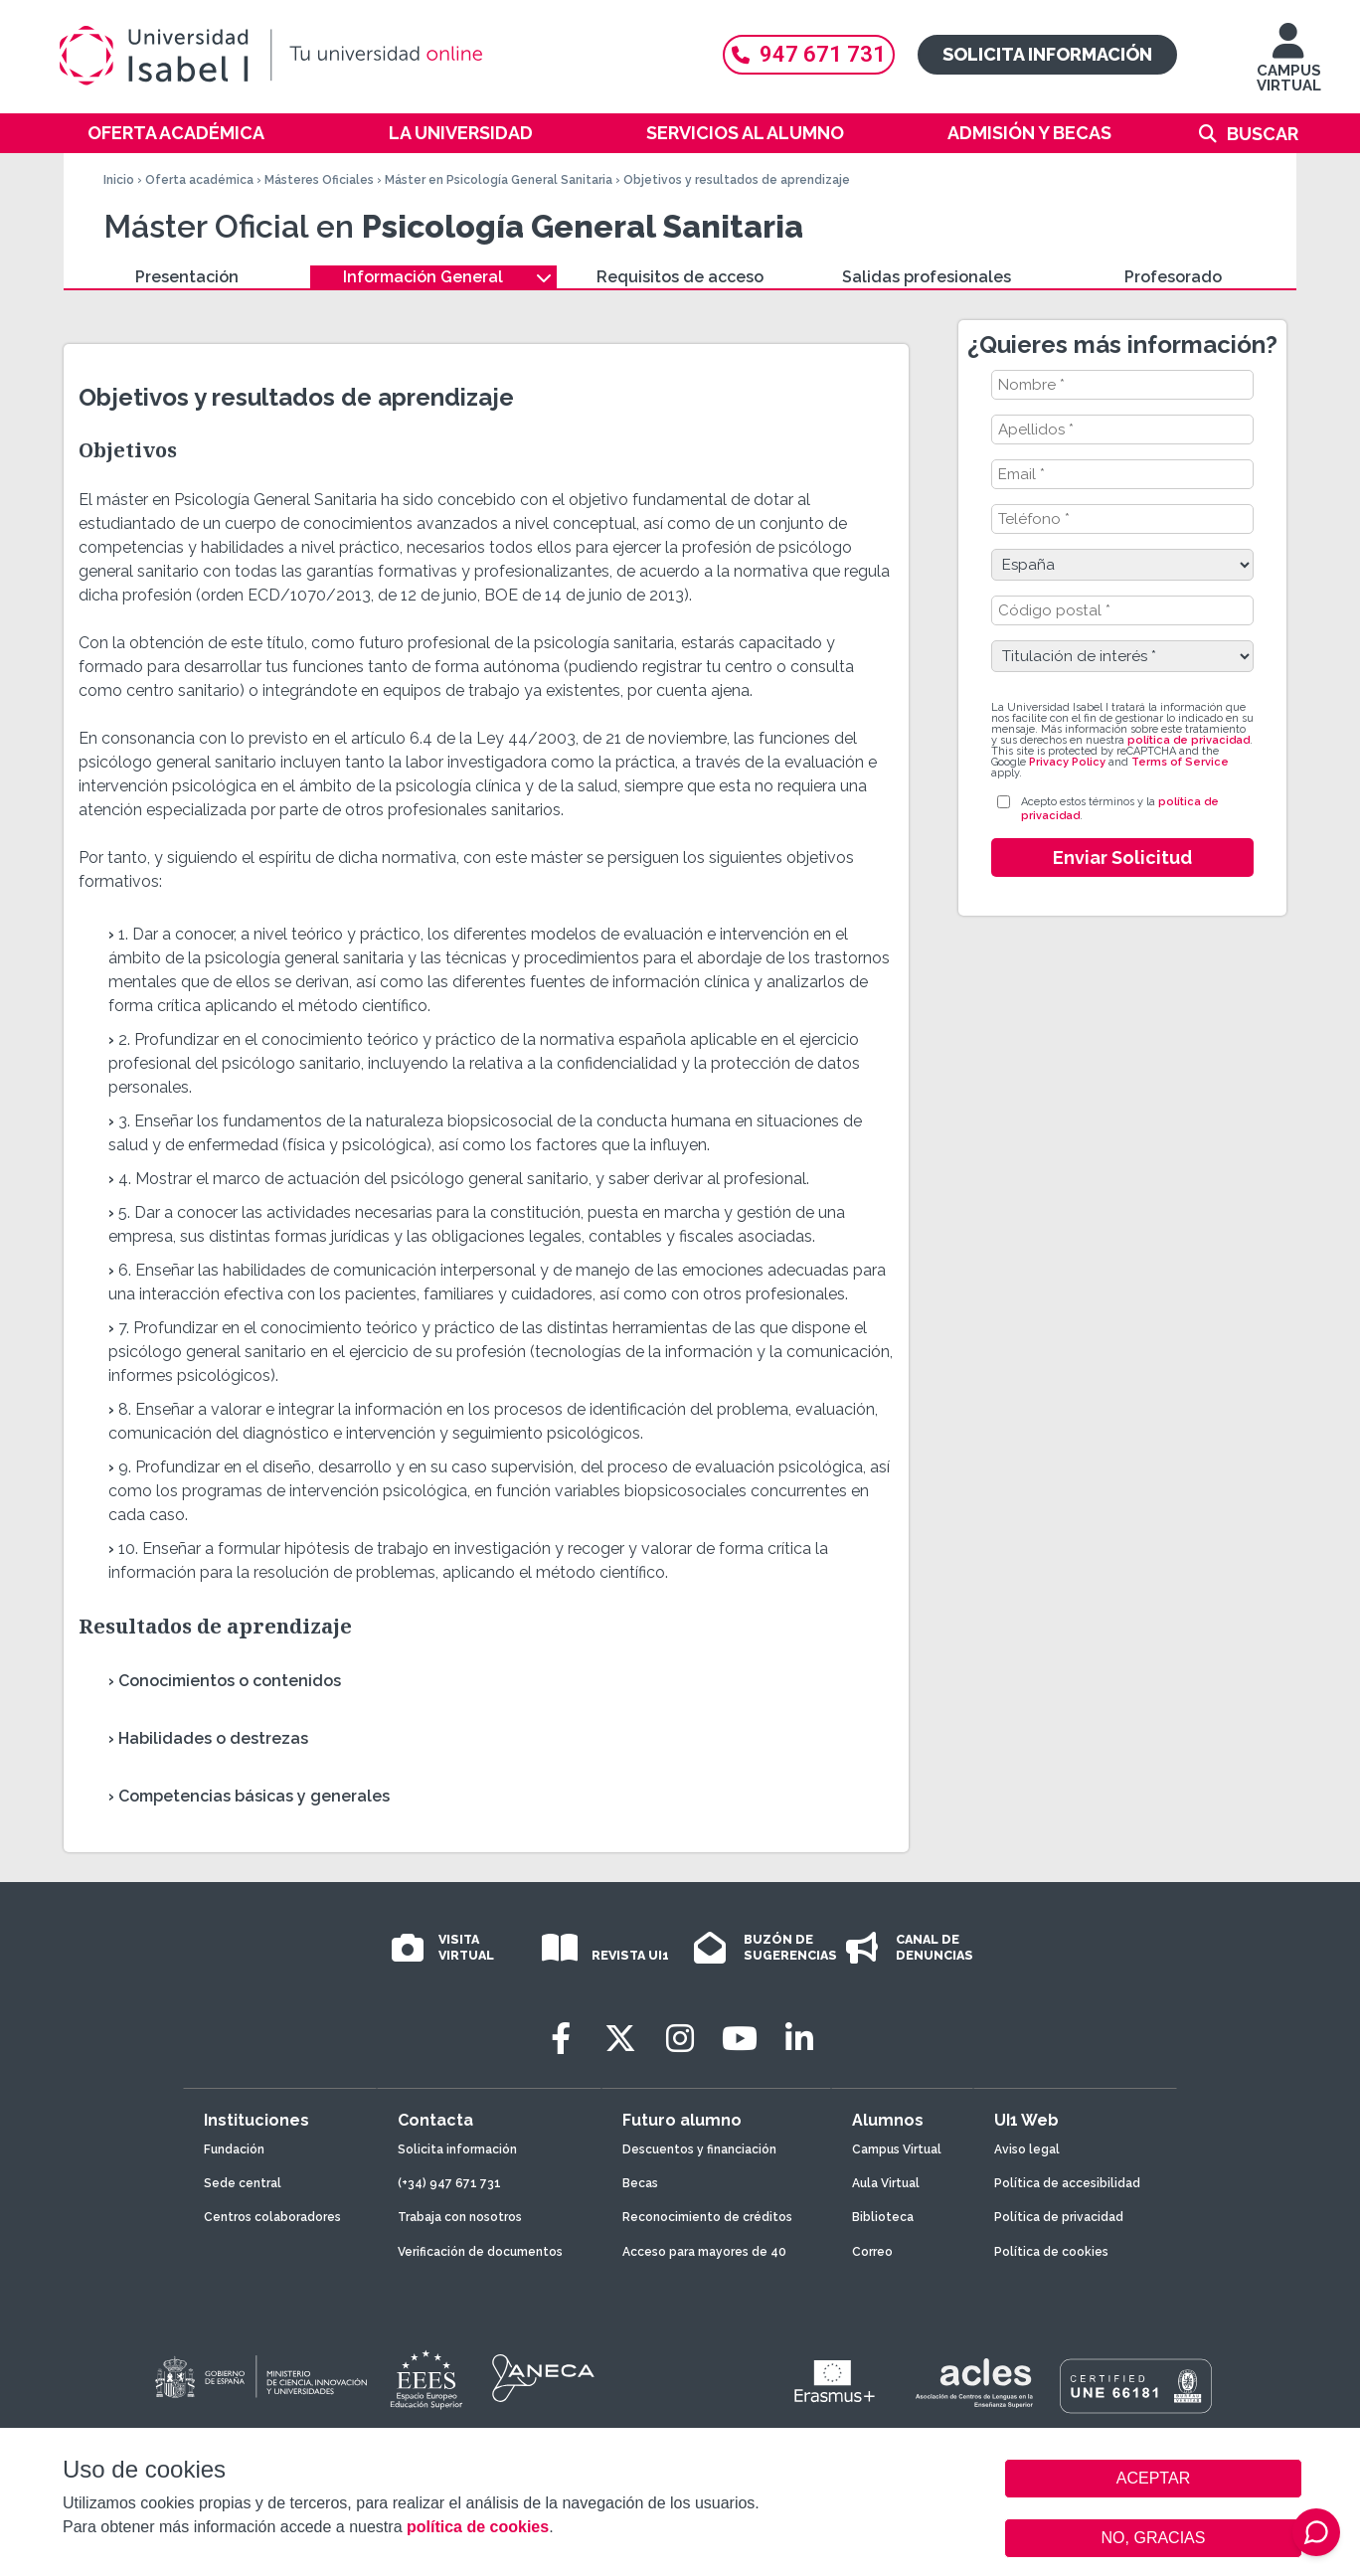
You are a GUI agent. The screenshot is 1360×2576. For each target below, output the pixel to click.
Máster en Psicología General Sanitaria (498, 180)
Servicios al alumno (745, 132)
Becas (640, 2183)
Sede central (242, 2183)
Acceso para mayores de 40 (704, 2252)
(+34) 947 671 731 (449, 2183)
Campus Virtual (896, 2149)
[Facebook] (561, 2038)
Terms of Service (1180, 762)
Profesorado (1173, 276)
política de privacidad (1188, 740)
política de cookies (478, 2526)
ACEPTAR (1153, 2478)
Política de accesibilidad (1067, 2183)
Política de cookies (1051, 2252)
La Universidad (461, 132)
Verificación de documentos (480, 2252)
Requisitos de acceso (680, 276)
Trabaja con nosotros (460, 2217)
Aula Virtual (886, 2183)
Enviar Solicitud (1122, 857)
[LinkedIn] (799, 2038)
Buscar (1262, 133)
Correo (872, 2252)
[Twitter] (620, 2038)
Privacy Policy (1067, 762)
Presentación (187, 276)
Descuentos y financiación (699, 2149)
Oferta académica (175, 132)
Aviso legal (1027, 2149)
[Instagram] (680, 2038)
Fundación (234, 2149)
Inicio (118, 180)
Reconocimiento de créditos (707, 2217)
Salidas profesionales (926, 276)
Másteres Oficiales (319, 180)
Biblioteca (883, 2217)
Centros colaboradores (272, 2217)
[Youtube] (740, 2038)
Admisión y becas (1029, 132)
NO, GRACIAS (1154, 2537)
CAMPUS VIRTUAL (1289, 67)
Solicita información (1047, 54)
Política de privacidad (1058, 2217)
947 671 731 (809, 54)
